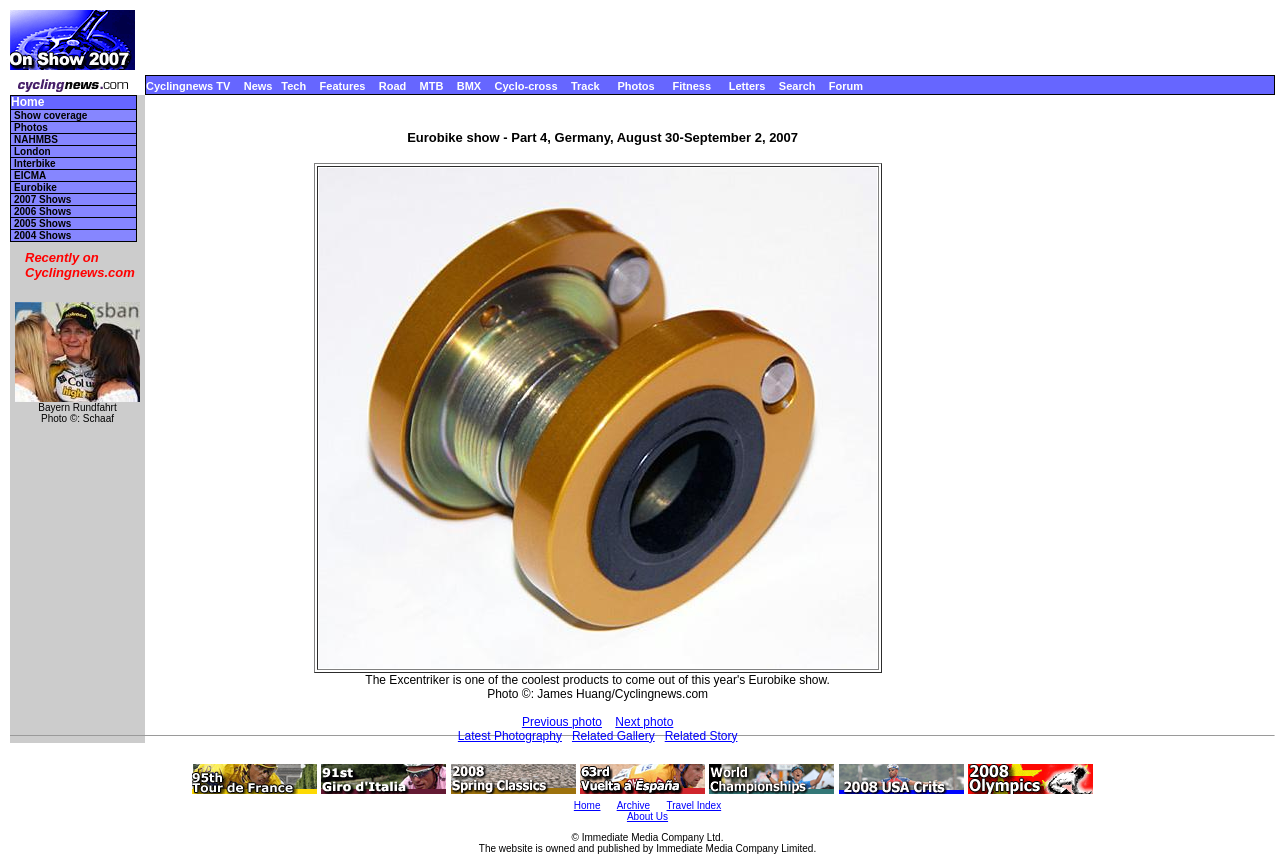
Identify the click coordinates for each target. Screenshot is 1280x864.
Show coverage (50, 115)
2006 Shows (42, 211)
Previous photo (562, 722)
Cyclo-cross (526, 86)
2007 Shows (42, 199)
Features (343, 86)
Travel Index (694, 805)
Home (27, 102)
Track (585, 86)
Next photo (644, 722)
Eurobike (35, 187)
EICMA (30, 175)
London (32, 151)
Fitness (691, 86)
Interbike (35, 163)
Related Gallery (613, 736)
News (258, 86)
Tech (293, 86)
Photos (635, 86)
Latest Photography (510, 736)
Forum (846, 86)
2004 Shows (42, 235)
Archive (633, 805)
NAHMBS (36, 139)
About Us (647, 816)
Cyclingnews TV (188, 86)
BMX (469, 86)
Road (393, 86)
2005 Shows (42, 223)
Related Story (701, 736)
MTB (432, 86)
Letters (747, 86)
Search (797, 86)
